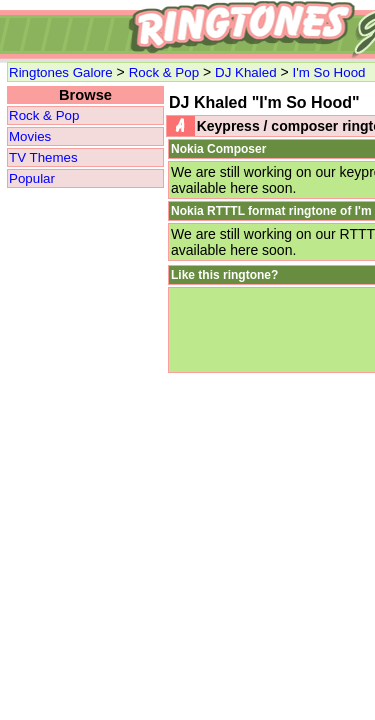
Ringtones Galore (61, 72)
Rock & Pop (164, 72)
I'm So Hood (329, 72)
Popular (32, 178)
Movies (30, 136)
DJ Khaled (246, 72)
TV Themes (43, 157)
